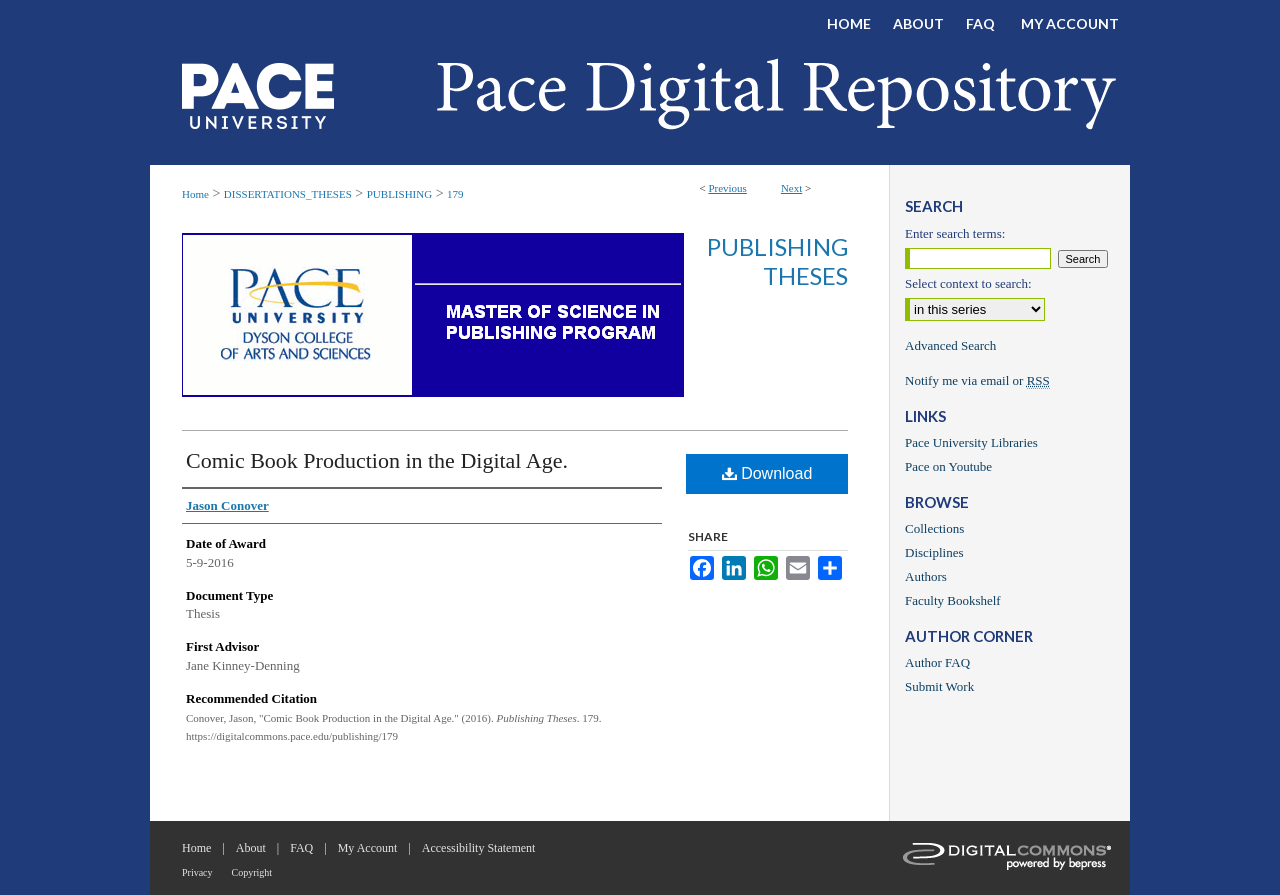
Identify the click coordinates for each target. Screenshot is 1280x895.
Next (791, 188)
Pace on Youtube (948, 466)
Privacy (197, 872)
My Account (368, 848)
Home (195, 194)
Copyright (252, 872)
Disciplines (934, 552)
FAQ (301, 848)
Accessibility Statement (479, 848)
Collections (934, 528)
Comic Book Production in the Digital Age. (377, 460)
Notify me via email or (977, 381)
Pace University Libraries (971, 442)
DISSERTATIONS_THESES (288, 194)
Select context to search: (968, 283)
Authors (926, 576)
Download (767, 473)
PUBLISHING (399, 194)
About (251, 848)
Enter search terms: (955, 233)
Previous (727, 188)
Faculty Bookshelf (953, 600)
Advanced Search (950, 345)
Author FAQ (937, 662)
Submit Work (939, 686)
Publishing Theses (777, 261)
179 (455, 194)
